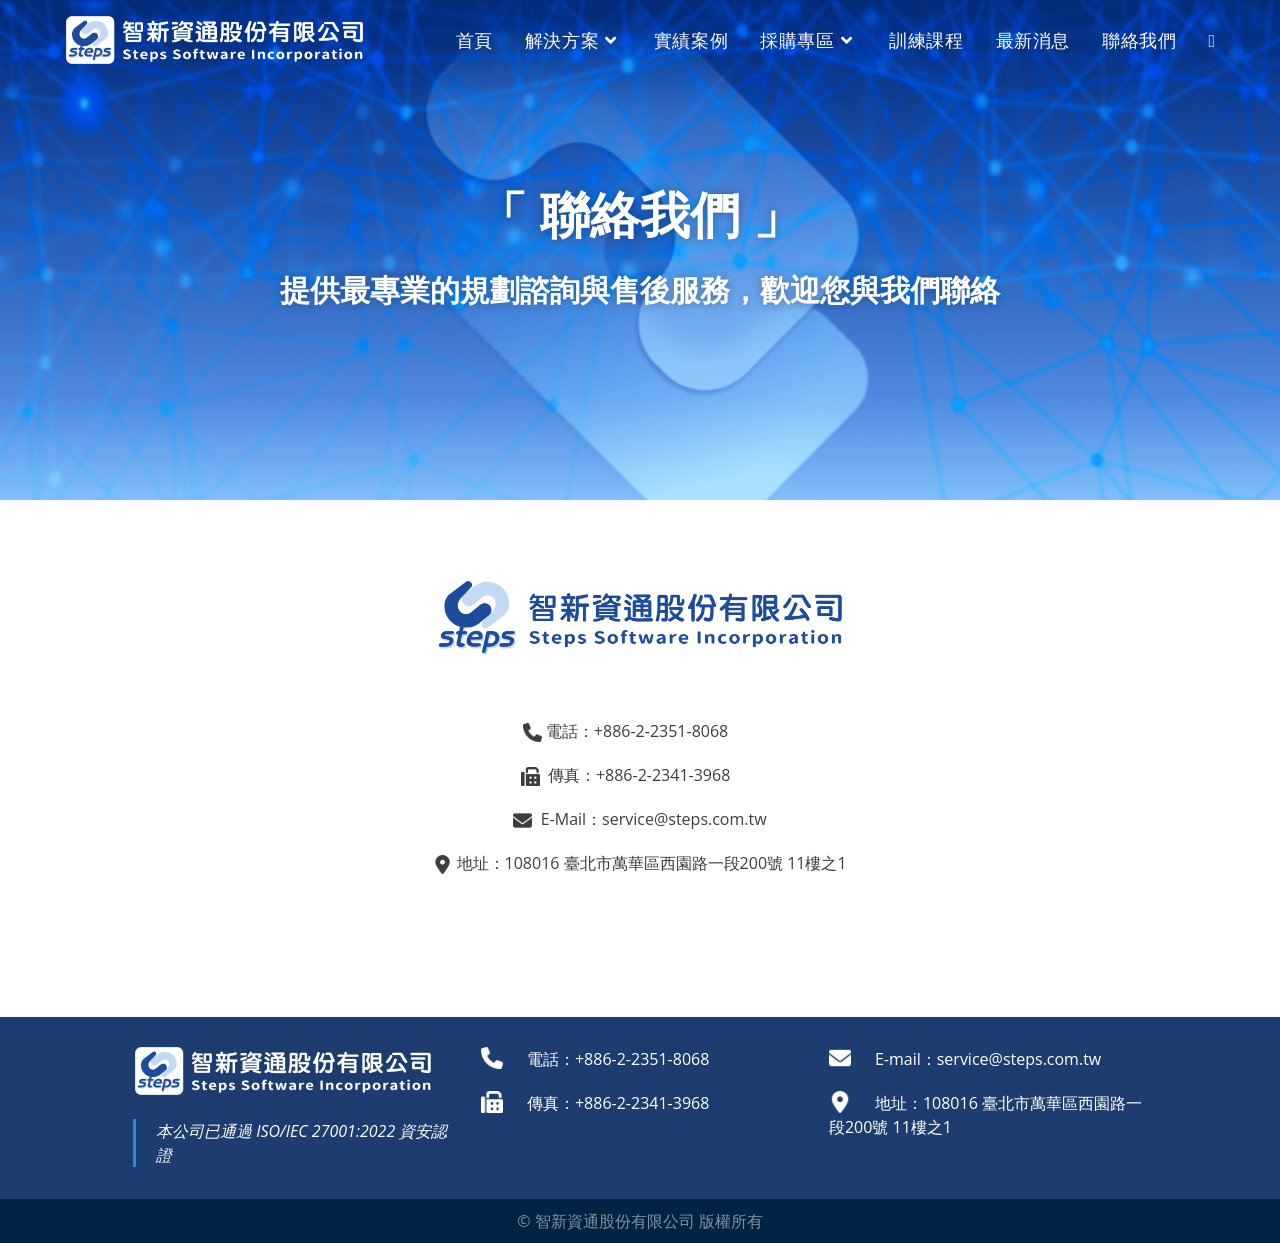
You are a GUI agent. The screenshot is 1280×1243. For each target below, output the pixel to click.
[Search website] (1211, 40)
